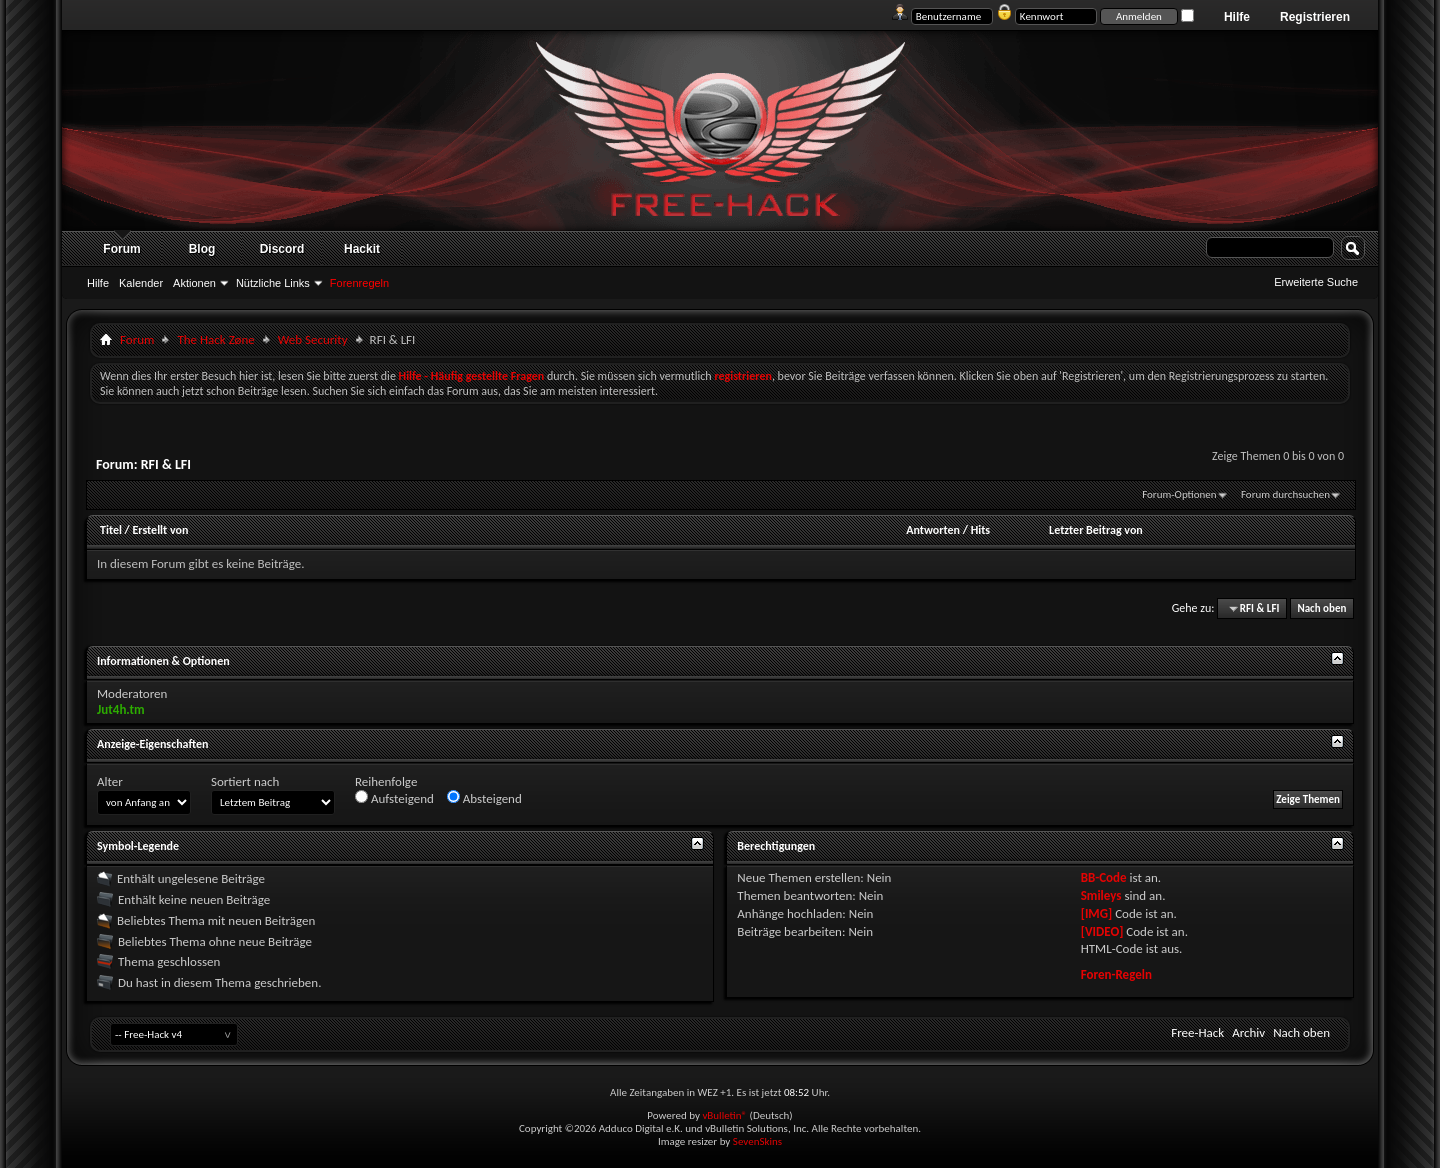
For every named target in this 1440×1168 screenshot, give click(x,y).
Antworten (933, 530)
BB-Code (1104, 877)
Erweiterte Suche (1316, 282)
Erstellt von (160, 530)
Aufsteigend (394, 798)
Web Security (313, 339)
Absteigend (484, 798)
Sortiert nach (245, 781)
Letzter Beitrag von (1096, 530)
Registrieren (1315, 17)
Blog (202, 249)
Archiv (1248, 1032)
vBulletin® (724, 1115)
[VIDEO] (1102, 931)
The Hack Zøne (215, 339)
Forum (121, 249)
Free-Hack (1197, 1032)
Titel (111, 530)
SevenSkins (757, 1141)
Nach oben (1321, 608)
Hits (980, 530)
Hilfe (1237, 17)
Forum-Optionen (1179, 494)
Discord (282, 249)
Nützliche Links (273, 283)
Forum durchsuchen (1285, 494)
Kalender (141, 283)
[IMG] (1097, 913)
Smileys (1101, 895)
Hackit (362, 249)
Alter (110, 781)
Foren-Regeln (1116, 974)
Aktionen (194, 283)
